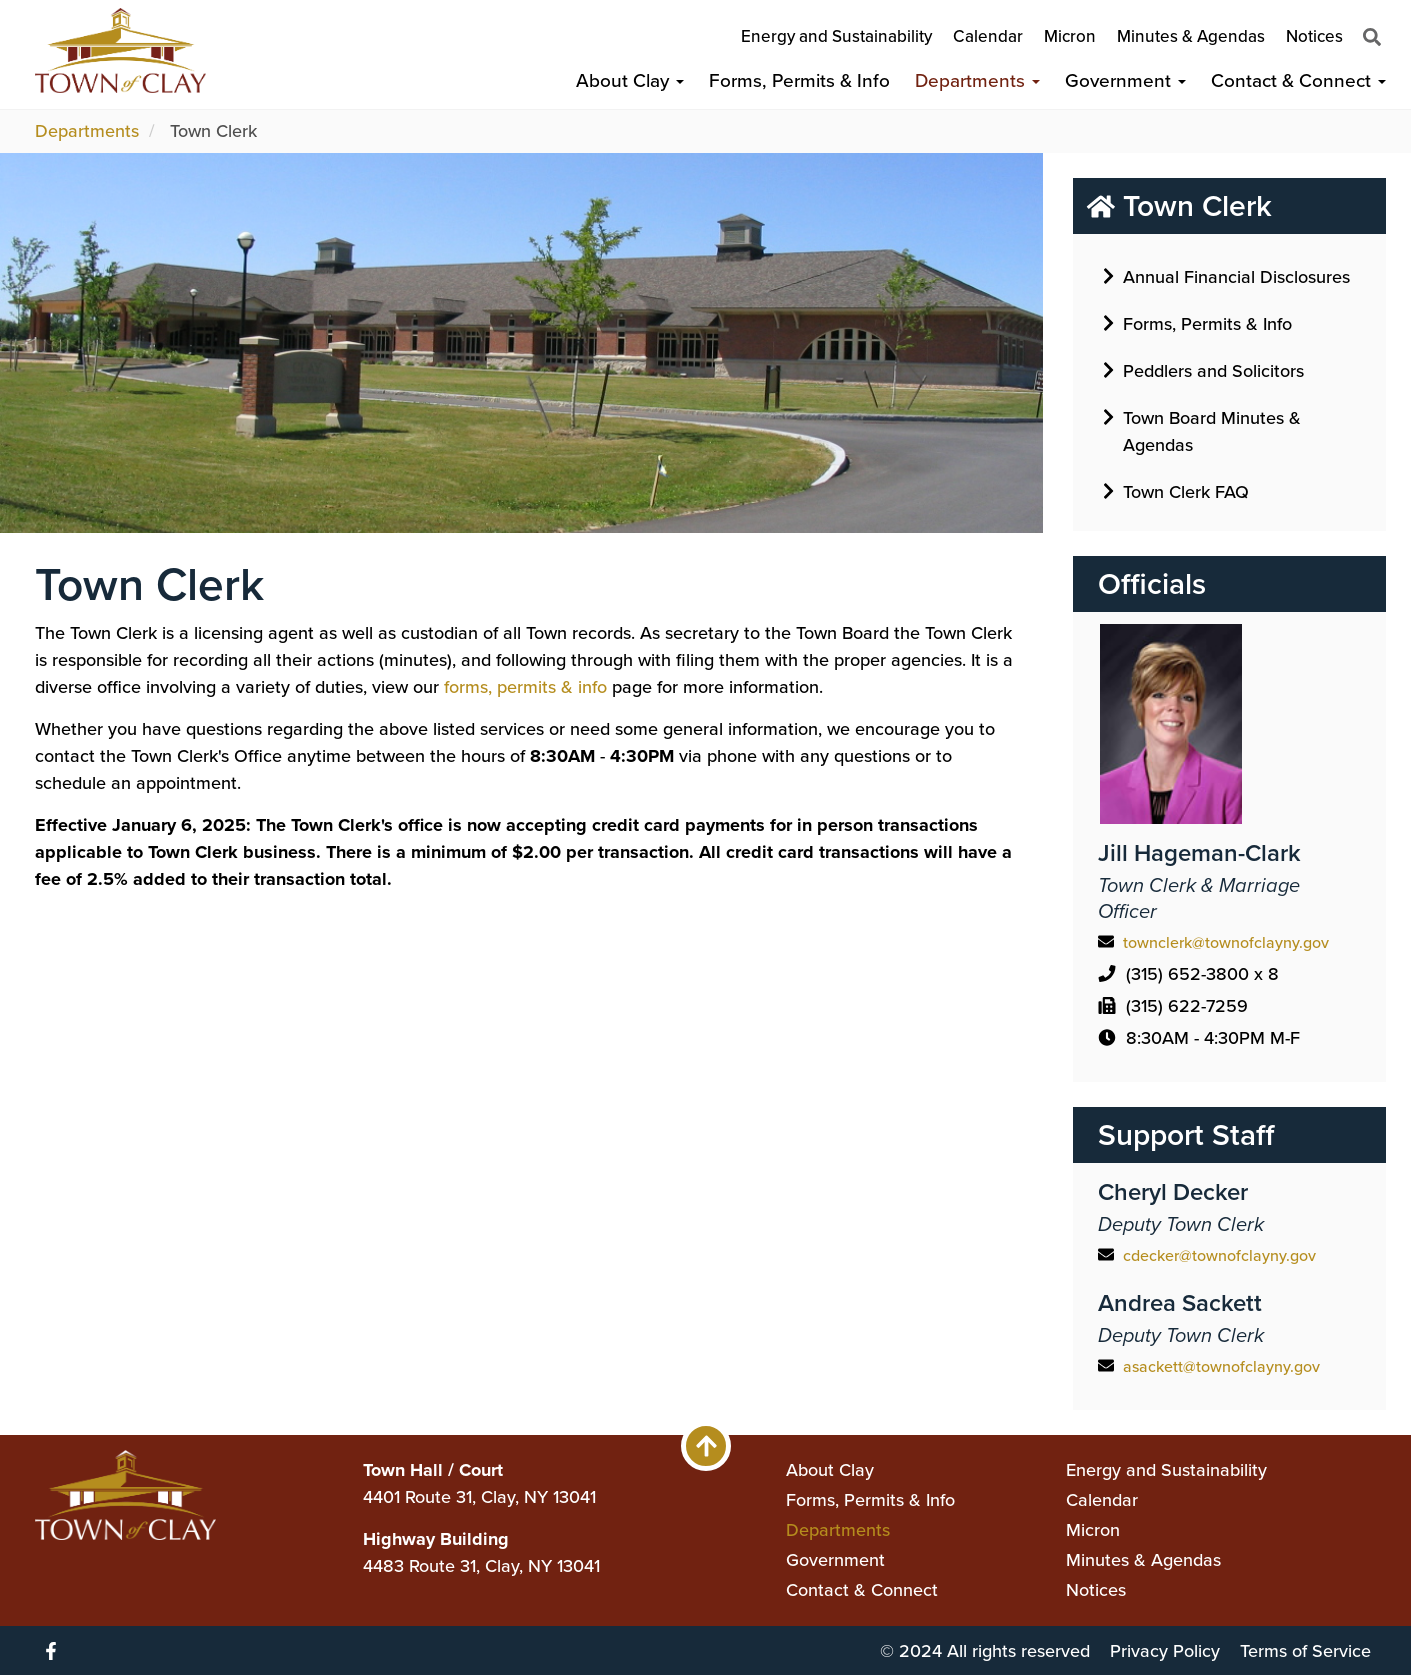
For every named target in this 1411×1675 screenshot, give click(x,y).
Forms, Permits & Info (799, 80)
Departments (977, 80)
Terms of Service (1305, 1651)
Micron (1070, 36)
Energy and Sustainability (836, 36)
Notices (1314, 36)
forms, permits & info (525, 687)
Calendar (988, 36)
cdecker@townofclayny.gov (1219, 1255)
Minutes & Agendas (1191, 36)
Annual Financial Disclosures (1226, 276)
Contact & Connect (1298, 80)
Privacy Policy (1165, 1651)
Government (1125, 80)
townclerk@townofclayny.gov (1226, 942)
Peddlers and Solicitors (1203, 370)
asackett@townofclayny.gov (1221, 1366)
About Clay (630, 80)
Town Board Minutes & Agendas (1202, 430)
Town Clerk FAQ (1176, 491)
